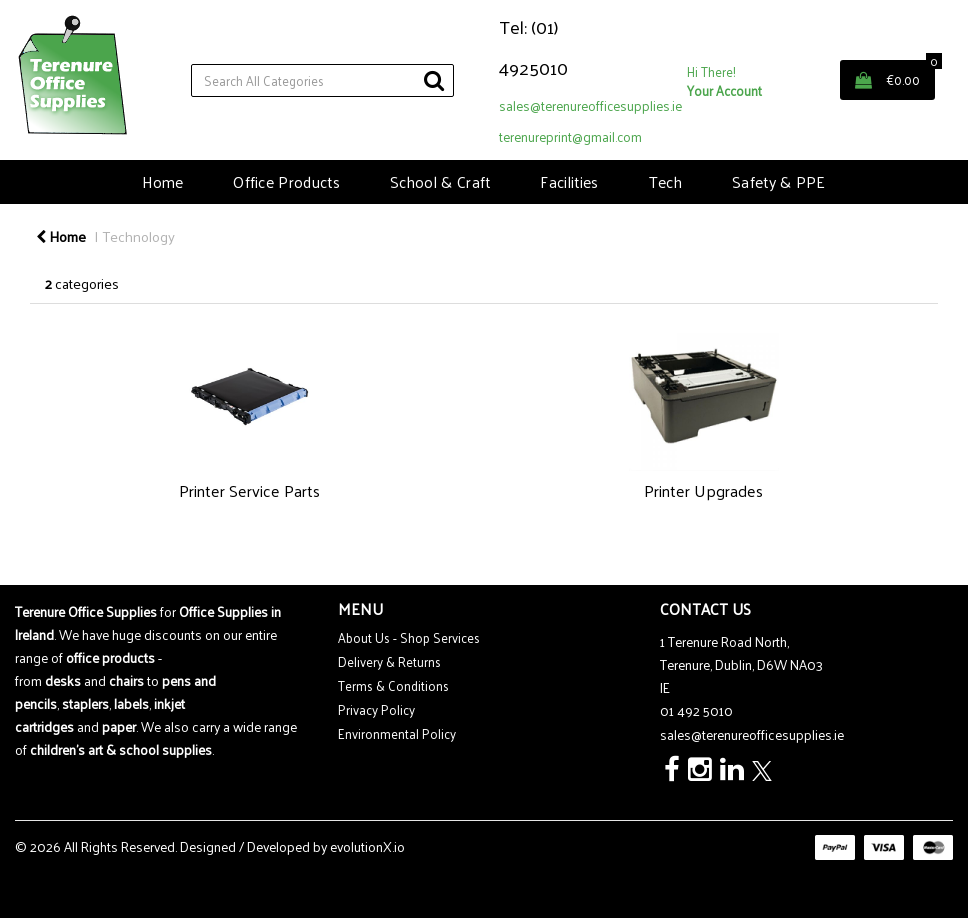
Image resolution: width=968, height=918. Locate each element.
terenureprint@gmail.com (570, 136)
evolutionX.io (367, 846)
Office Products (286, 181)
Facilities (569, 181)
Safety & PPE (779, 181)
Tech (665, 181)
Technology (139, 236)
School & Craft (440, 181)
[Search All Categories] (322, 80)
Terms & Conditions (393, 685)
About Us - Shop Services (409, 637)
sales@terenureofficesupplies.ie (590, 105)
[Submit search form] (434, 79)
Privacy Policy (376, 709)
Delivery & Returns (389, 661)
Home (162, 181)
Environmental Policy (397, 733)
